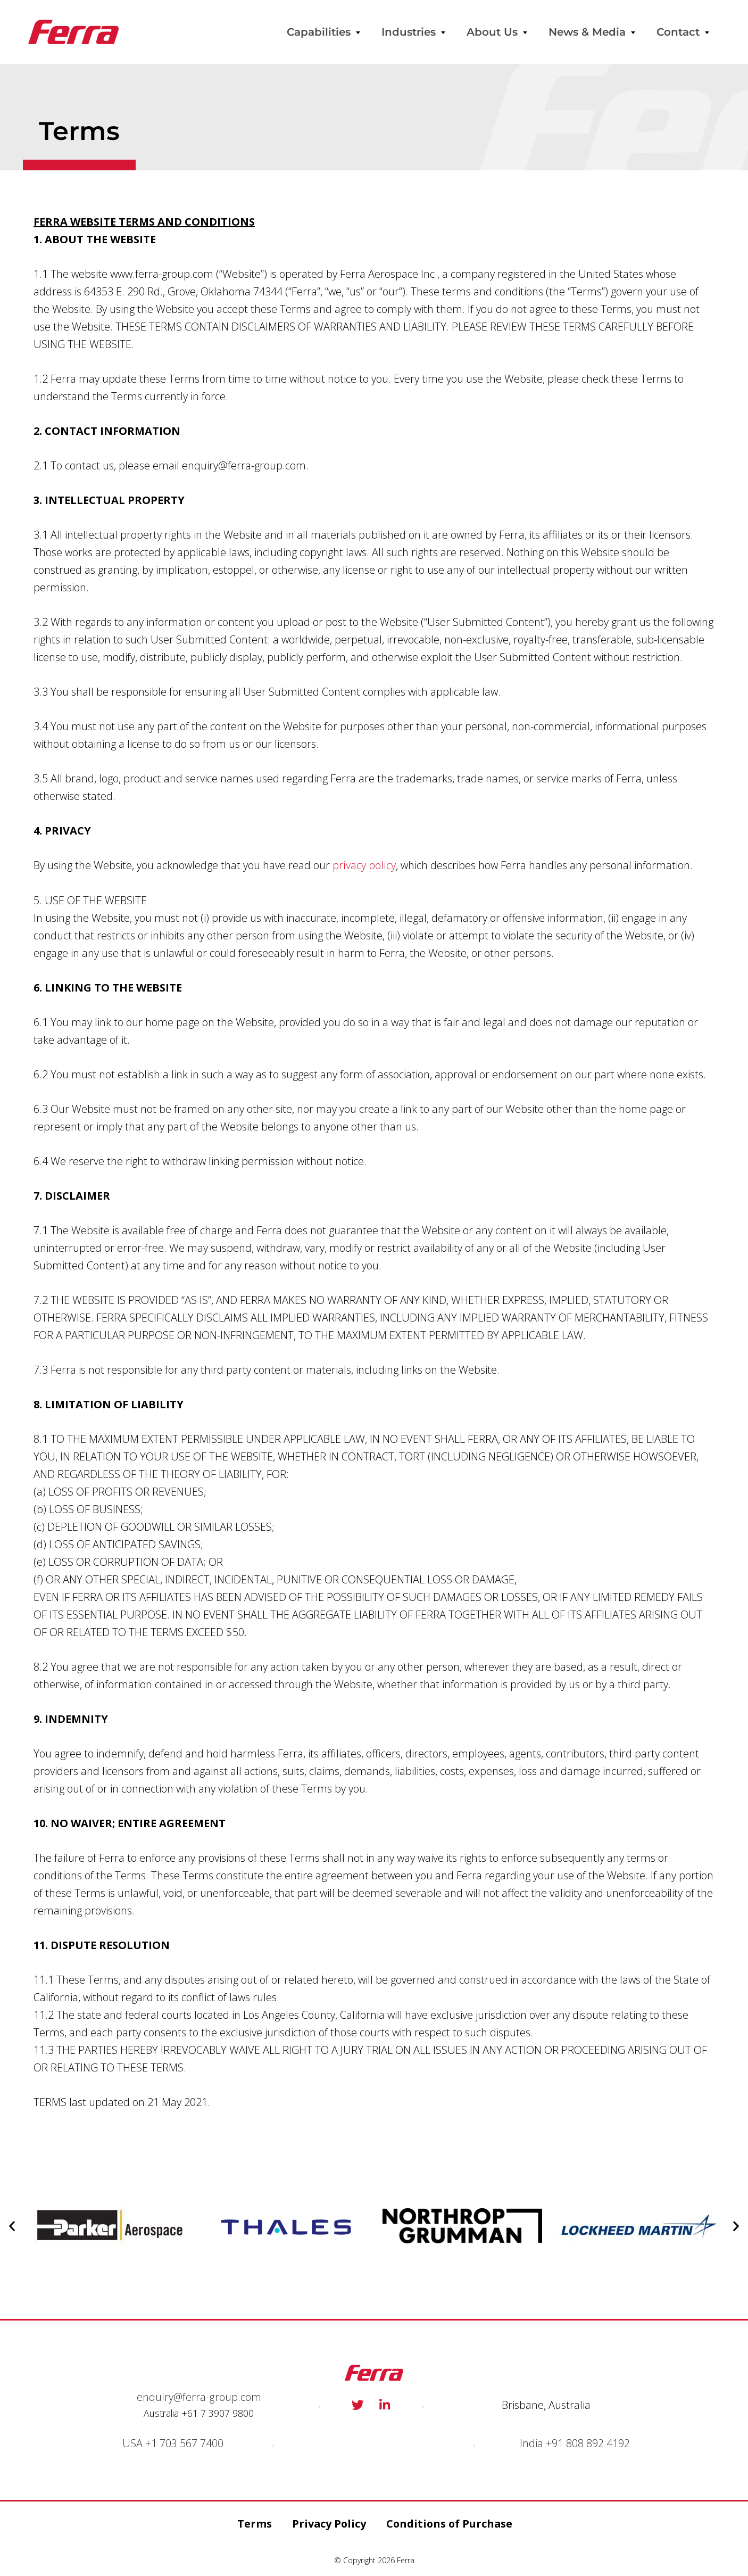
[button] (12, 2225)
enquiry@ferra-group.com (199, 2396)
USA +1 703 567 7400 (172, 2442)
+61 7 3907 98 (212, 2412)
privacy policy (364, 865)
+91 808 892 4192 (588, 2442)
